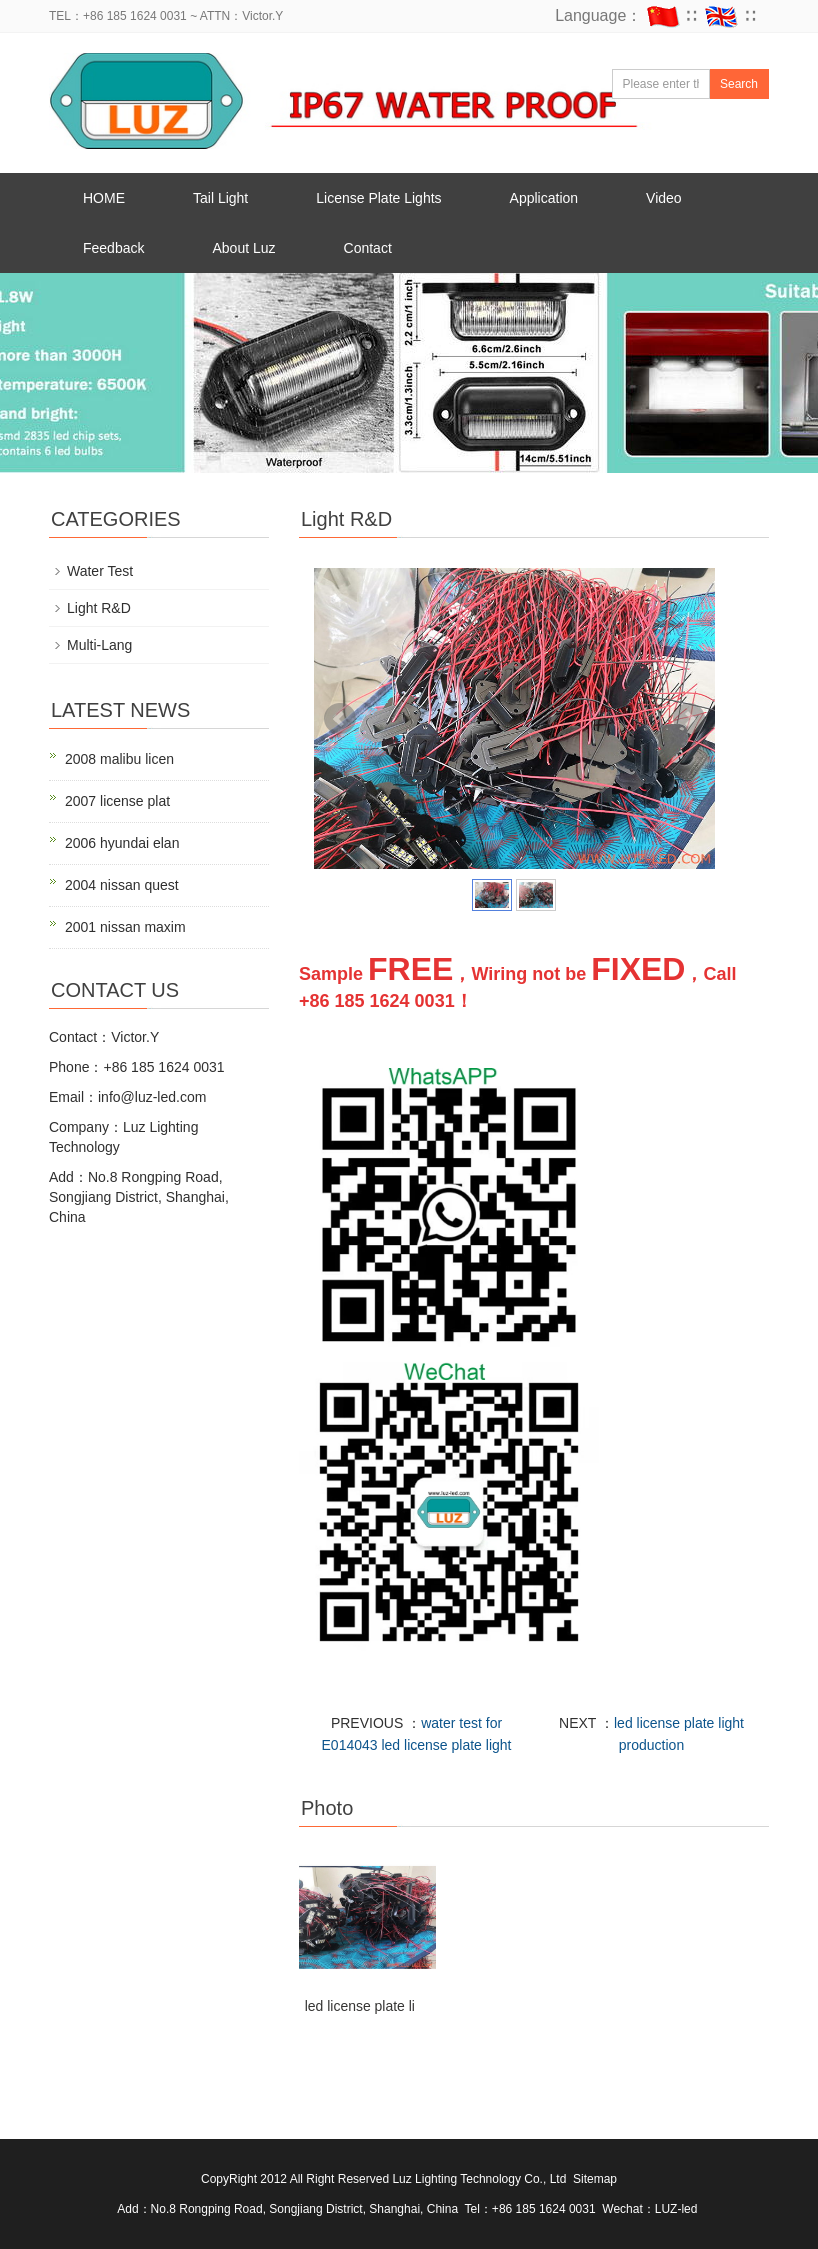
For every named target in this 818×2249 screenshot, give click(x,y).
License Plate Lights (378, 198)
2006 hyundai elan (122, 843)
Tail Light (220, 198)
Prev (340, 719)
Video (664, 198)
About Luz (243, 248)
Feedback (113, 248)
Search (739, 84)
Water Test (100, 571)
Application (544, 198)
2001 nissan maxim (125, 927)
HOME (104, 198)
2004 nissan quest (122, 885)
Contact (368, 248)
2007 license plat (117, 801)
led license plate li (360, 2006)
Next (689, 719)
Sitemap (595, 2179)
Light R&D (99, 608)
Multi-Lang (99, 645)
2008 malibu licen (119, 759)
